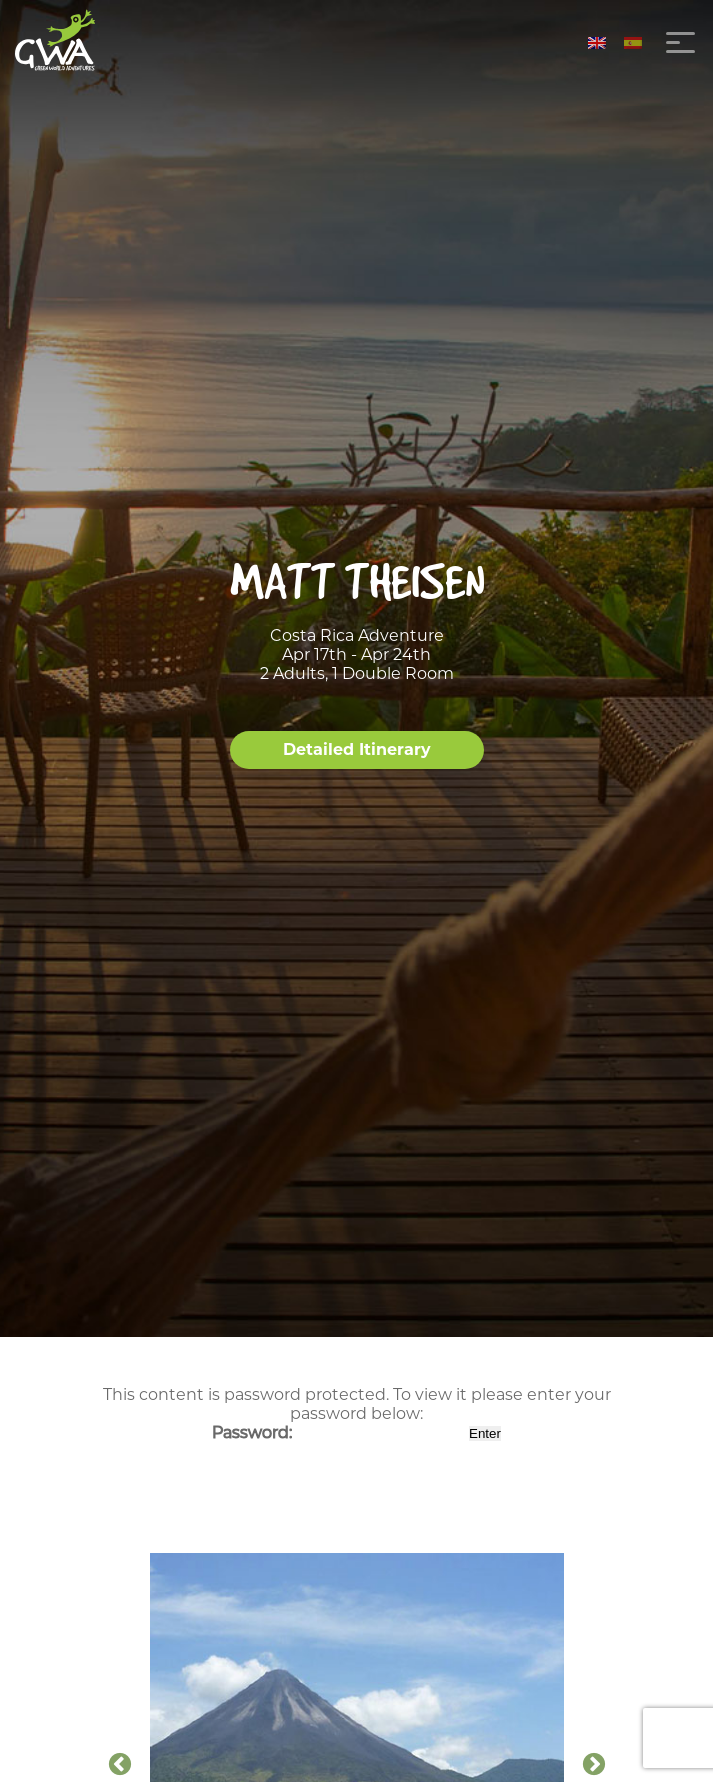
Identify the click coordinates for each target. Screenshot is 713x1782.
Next (594, 1765)
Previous (120, 1765)
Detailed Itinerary (357, 749)
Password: (338, 1432)
